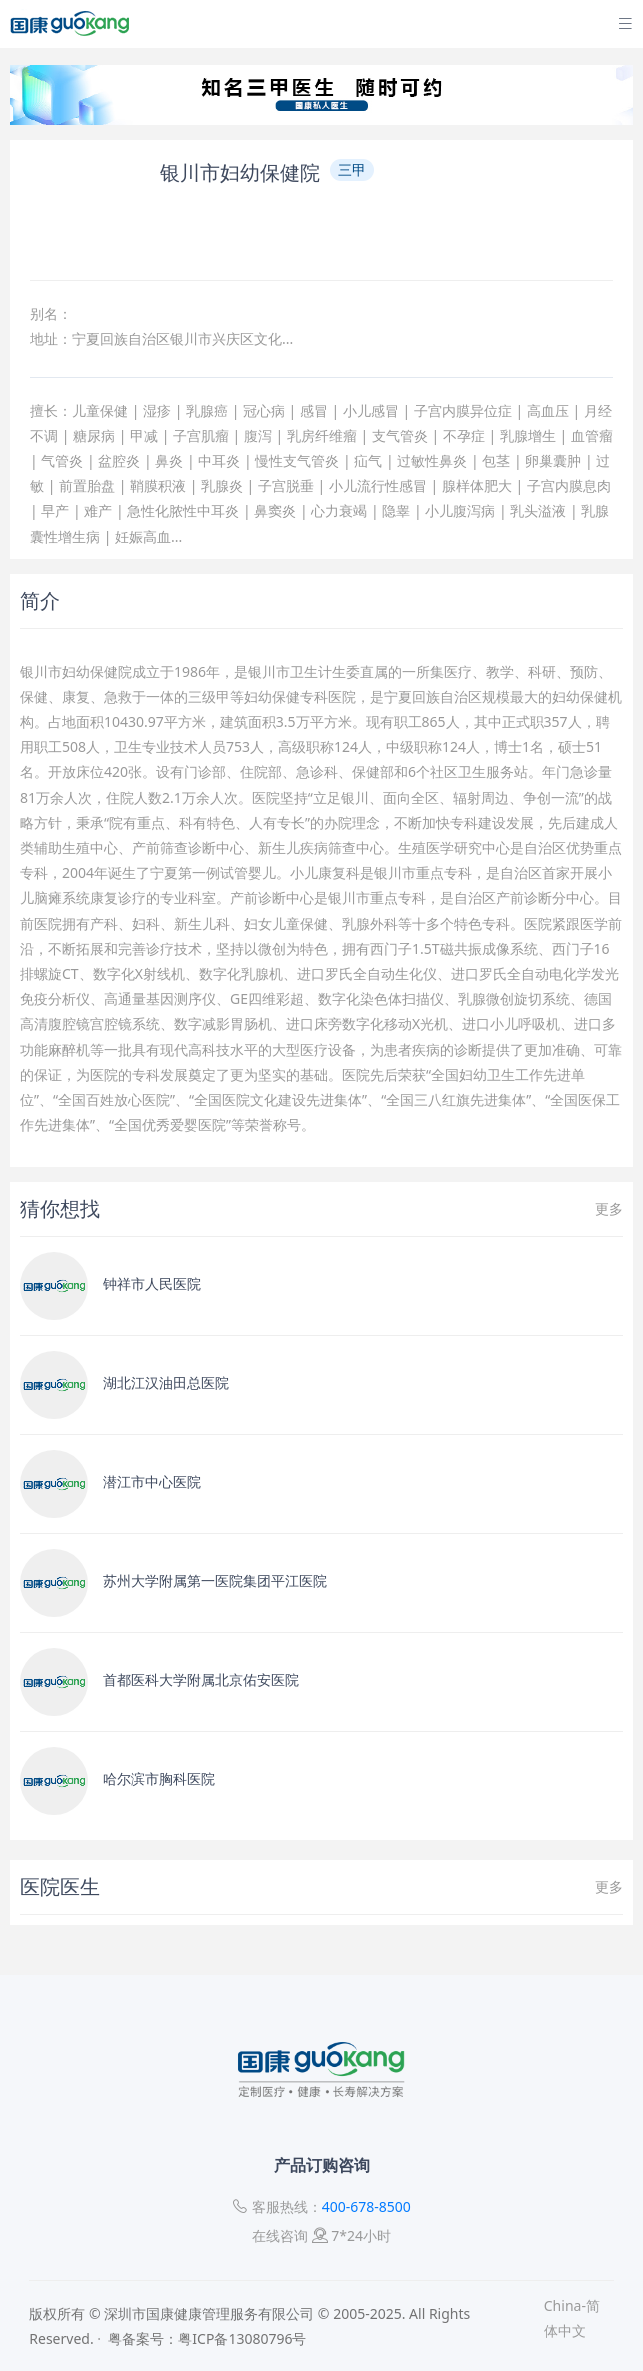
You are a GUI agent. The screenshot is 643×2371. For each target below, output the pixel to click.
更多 (609, 1208)
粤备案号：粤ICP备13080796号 (207, 2338)
